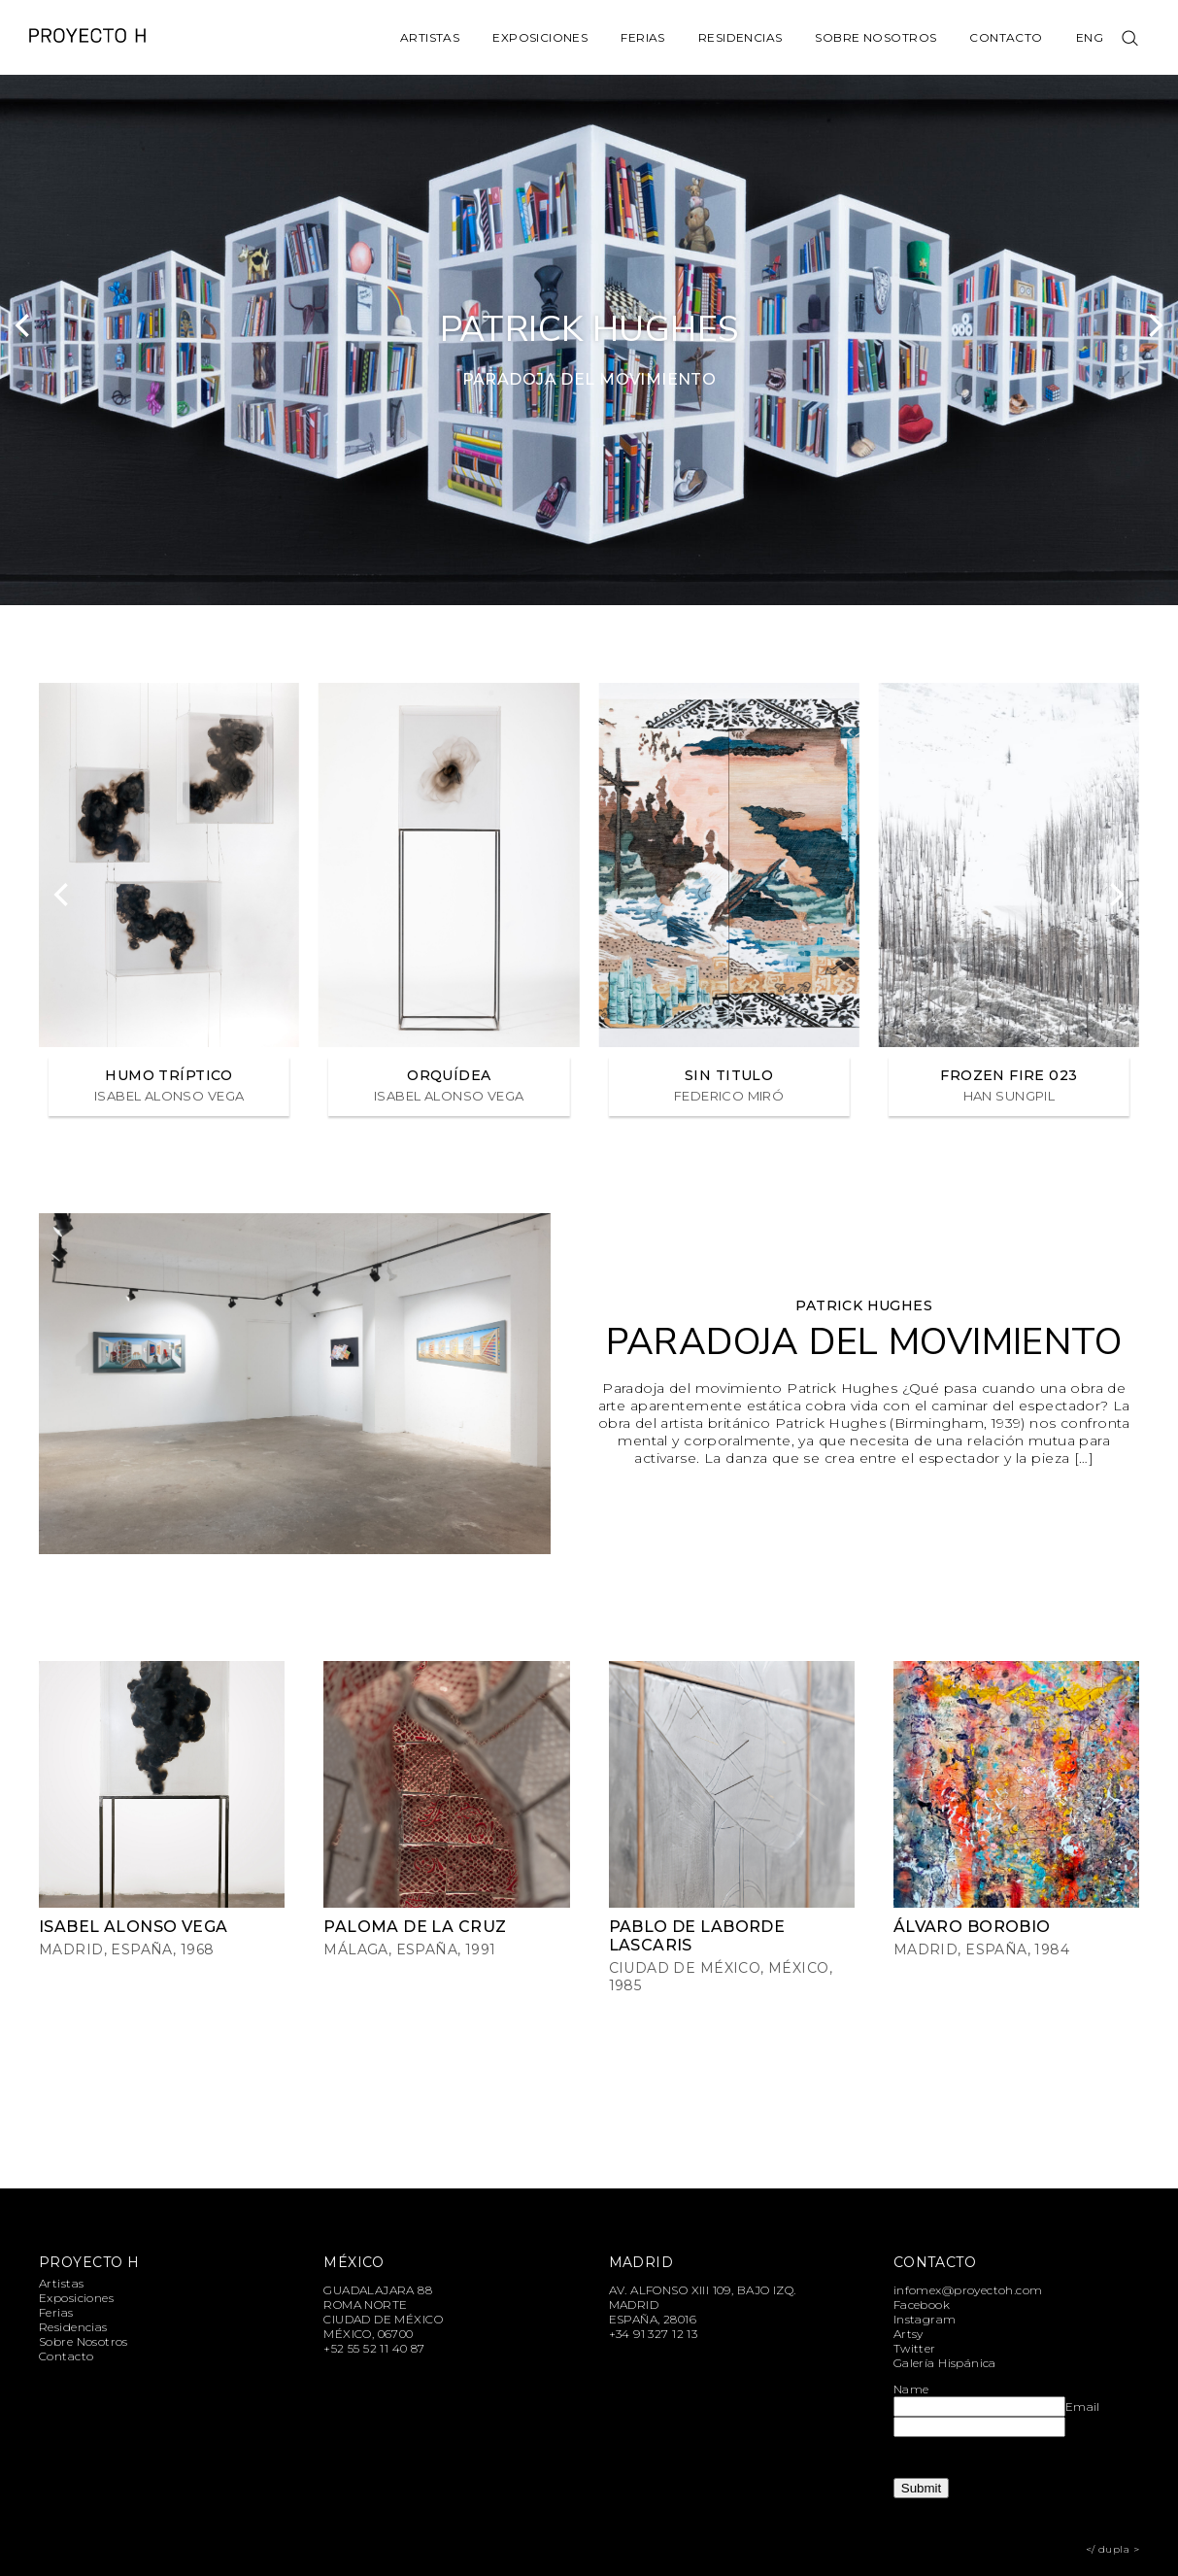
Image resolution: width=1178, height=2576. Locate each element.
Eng (1089, 37)
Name (911, 2389)
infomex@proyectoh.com (968, 2290)
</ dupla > (1112, 2549)
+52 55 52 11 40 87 (374, 2348)
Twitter (914, 2348)
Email (1082, 2406)
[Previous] (24, 325)
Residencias (740, 37)
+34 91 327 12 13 (653, 2333)
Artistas (429, 37)
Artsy (908, 2333)
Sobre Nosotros (875, 37)
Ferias (643, 37)
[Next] (1153, 325)
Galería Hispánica (944, 2363)
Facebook (921, 2304)
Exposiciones (540, 37)
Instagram (925, 2319)
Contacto (1005, 37)
